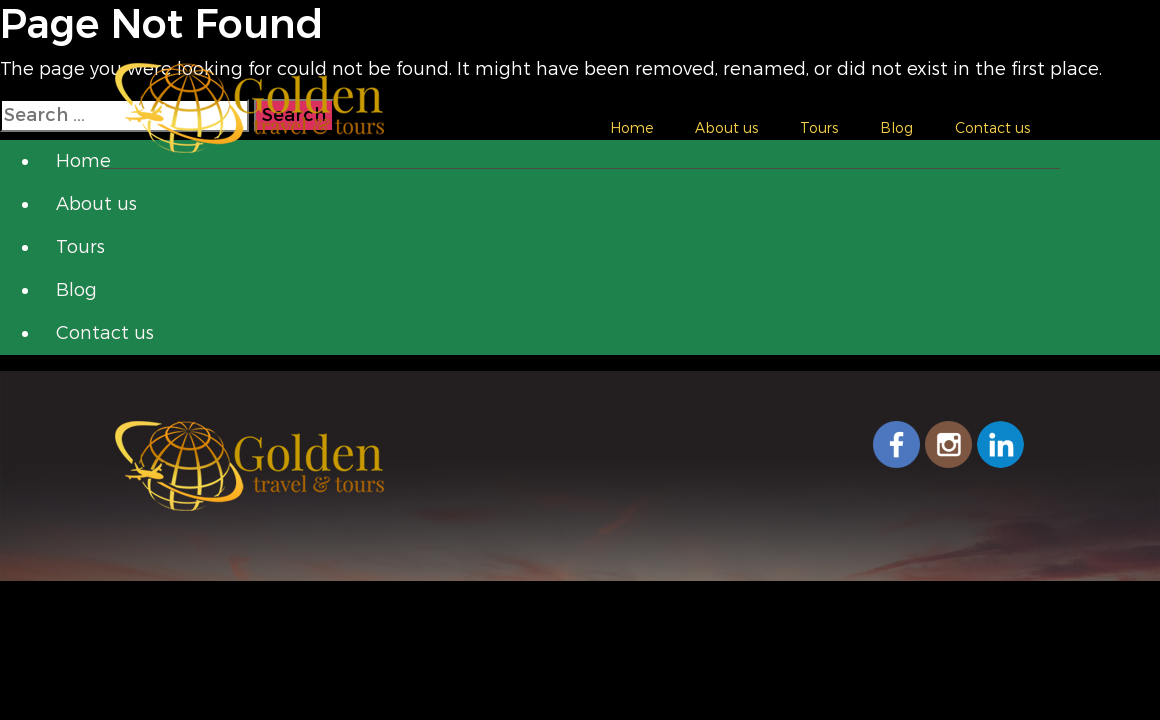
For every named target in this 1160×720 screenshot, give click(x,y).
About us (726, 128)
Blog (896, 128)
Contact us (992, 128)
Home (631, 128)
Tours (819, 128)
